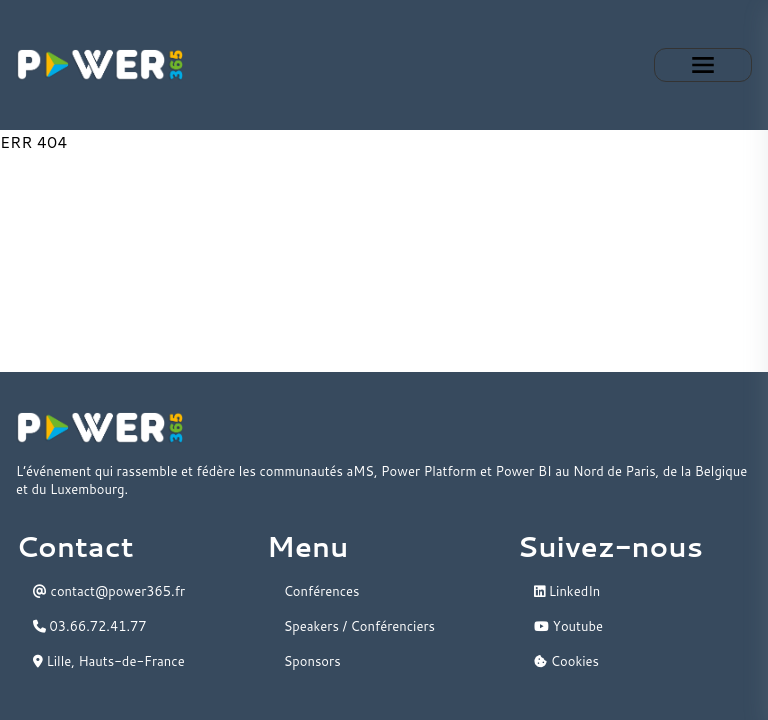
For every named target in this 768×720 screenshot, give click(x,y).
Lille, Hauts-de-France (109, 661)
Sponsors (312, 661)
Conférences (322, 591)
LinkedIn (567, 591)
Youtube (568, 626)
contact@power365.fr (109, 591)
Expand (703, 65)
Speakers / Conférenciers (359, 626)
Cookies (566, 661)
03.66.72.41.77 (90, 626)
